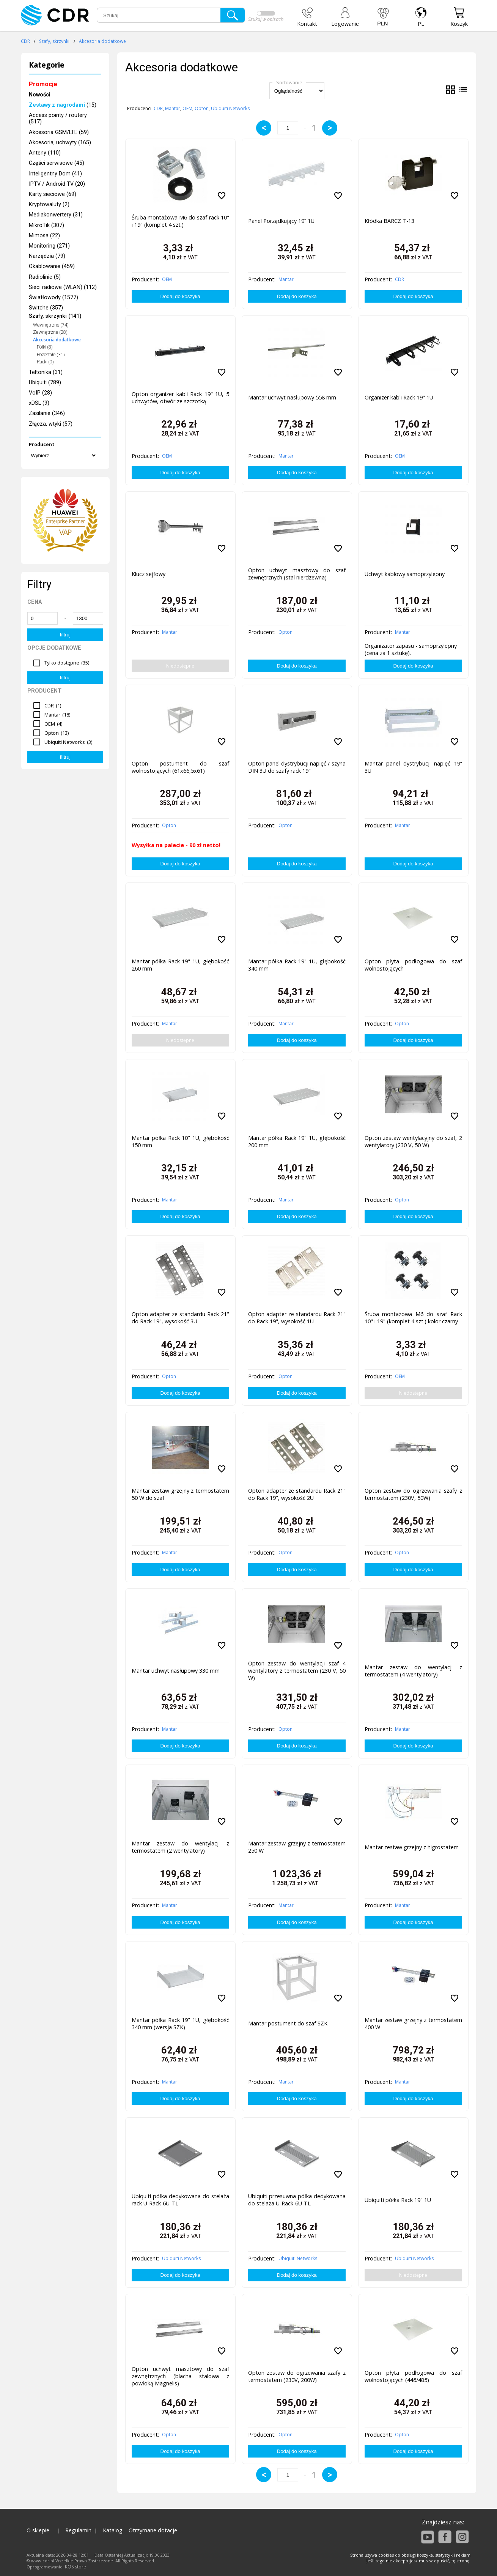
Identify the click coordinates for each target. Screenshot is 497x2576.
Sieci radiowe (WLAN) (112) (63, 287)
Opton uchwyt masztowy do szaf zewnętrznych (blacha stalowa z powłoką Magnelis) (180, 2376)
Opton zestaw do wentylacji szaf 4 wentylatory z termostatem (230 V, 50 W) (297, 1670)
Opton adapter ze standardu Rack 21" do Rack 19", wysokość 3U (180, 1317)
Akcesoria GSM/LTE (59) (59, 132)
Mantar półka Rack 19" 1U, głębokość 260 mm (180, 965)
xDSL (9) (39, 403)
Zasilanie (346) (47, 413)
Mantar (172, 108)
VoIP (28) (40, 393)
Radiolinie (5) (45, 277)
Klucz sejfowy (148, 574)
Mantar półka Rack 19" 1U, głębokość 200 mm (297, 1141)
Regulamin (78, 2530)
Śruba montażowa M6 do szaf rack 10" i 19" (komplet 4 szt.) (180, 221)
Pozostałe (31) (50, 354)
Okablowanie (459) (52, 266)
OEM (187, 108)
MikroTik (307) (46, 225)
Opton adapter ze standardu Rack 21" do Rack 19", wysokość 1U (297, 1317)
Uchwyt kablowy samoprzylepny (405, 574)
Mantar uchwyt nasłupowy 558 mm (292, 397)
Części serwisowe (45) (56, 163)
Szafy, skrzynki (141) (55, 316)
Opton (202, 108)
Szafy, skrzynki (54, 41)
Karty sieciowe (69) (52, 194)
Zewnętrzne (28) (50, 332)
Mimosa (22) (44, 235)
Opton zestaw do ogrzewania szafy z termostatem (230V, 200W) (297, 2376)
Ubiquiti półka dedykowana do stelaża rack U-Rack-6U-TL (180, 2199)
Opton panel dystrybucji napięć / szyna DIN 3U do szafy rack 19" (297, 767)
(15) (62, 105)
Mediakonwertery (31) (56, 215)
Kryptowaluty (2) (49, 204)
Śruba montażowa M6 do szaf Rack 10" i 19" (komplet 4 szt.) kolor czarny (413, 1317)
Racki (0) (45, 361)
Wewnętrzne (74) (50, 325)
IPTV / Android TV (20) (57, 184)
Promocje (43, 84)
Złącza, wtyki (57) (50, 424)
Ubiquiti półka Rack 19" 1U (398, 2199)
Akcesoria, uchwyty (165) (60, 142)
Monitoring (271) (49, 246)
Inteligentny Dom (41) (55, 173)
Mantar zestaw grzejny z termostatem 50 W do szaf (180, 1494)
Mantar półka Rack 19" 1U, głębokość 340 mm (297, 965)
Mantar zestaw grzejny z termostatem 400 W (413, 2023)
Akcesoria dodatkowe (102, 41)
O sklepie (38, 2530)
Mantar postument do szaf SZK (287, 2023)
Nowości (39, 95)
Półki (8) (44, 347)
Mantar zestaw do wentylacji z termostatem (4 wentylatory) (413, 1671)
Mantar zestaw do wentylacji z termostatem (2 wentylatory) (180, 1847)
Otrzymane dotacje (153, 2530)
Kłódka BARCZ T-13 (389, 220)
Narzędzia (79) (47, 256)
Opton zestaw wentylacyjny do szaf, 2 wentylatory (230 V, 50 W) (413, 1141)
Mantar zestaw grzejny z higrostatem (412, 1847)
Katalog (113, 2530)
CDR (25, 41)
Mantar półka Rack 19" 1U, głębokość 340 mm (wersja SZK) (180, 2023)
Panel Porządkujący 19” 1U (281, 220)
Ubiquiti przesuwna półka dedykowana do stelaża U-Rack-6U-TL (297, 2199)
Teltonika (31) (46, 372)
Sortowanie (289, 82)
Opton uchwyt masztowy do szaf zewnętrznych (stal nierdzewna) (297, 574)
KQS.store (75, 2566)
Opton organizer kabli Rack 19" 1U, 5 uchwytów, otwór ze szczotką (180, 397)
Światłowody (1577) (53, 297)
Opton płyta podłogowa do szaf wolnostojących (413, 965)
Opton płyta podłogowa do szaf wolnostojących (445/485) (413, 2376)
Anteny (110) (45, 153)
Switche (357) (46, 308)
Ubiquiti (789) (45, 382)
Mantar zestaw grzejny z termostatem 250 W (297, 1847)
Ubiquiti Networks (230, 108)
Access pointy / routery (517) (58, 118)
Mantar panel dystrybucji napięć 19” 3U (413, 767)
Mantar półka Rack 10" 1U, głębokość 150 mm (180, 1141)
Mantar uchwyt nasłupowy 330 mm (176, 1670)
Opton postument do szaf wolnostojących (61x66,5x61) (180, 767)
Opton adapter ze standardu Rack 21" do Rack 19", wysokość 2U (297, 1494)
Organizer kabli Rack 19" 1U (399, 397)
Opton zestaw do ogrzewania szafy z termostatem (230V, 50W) (413, 1494)
